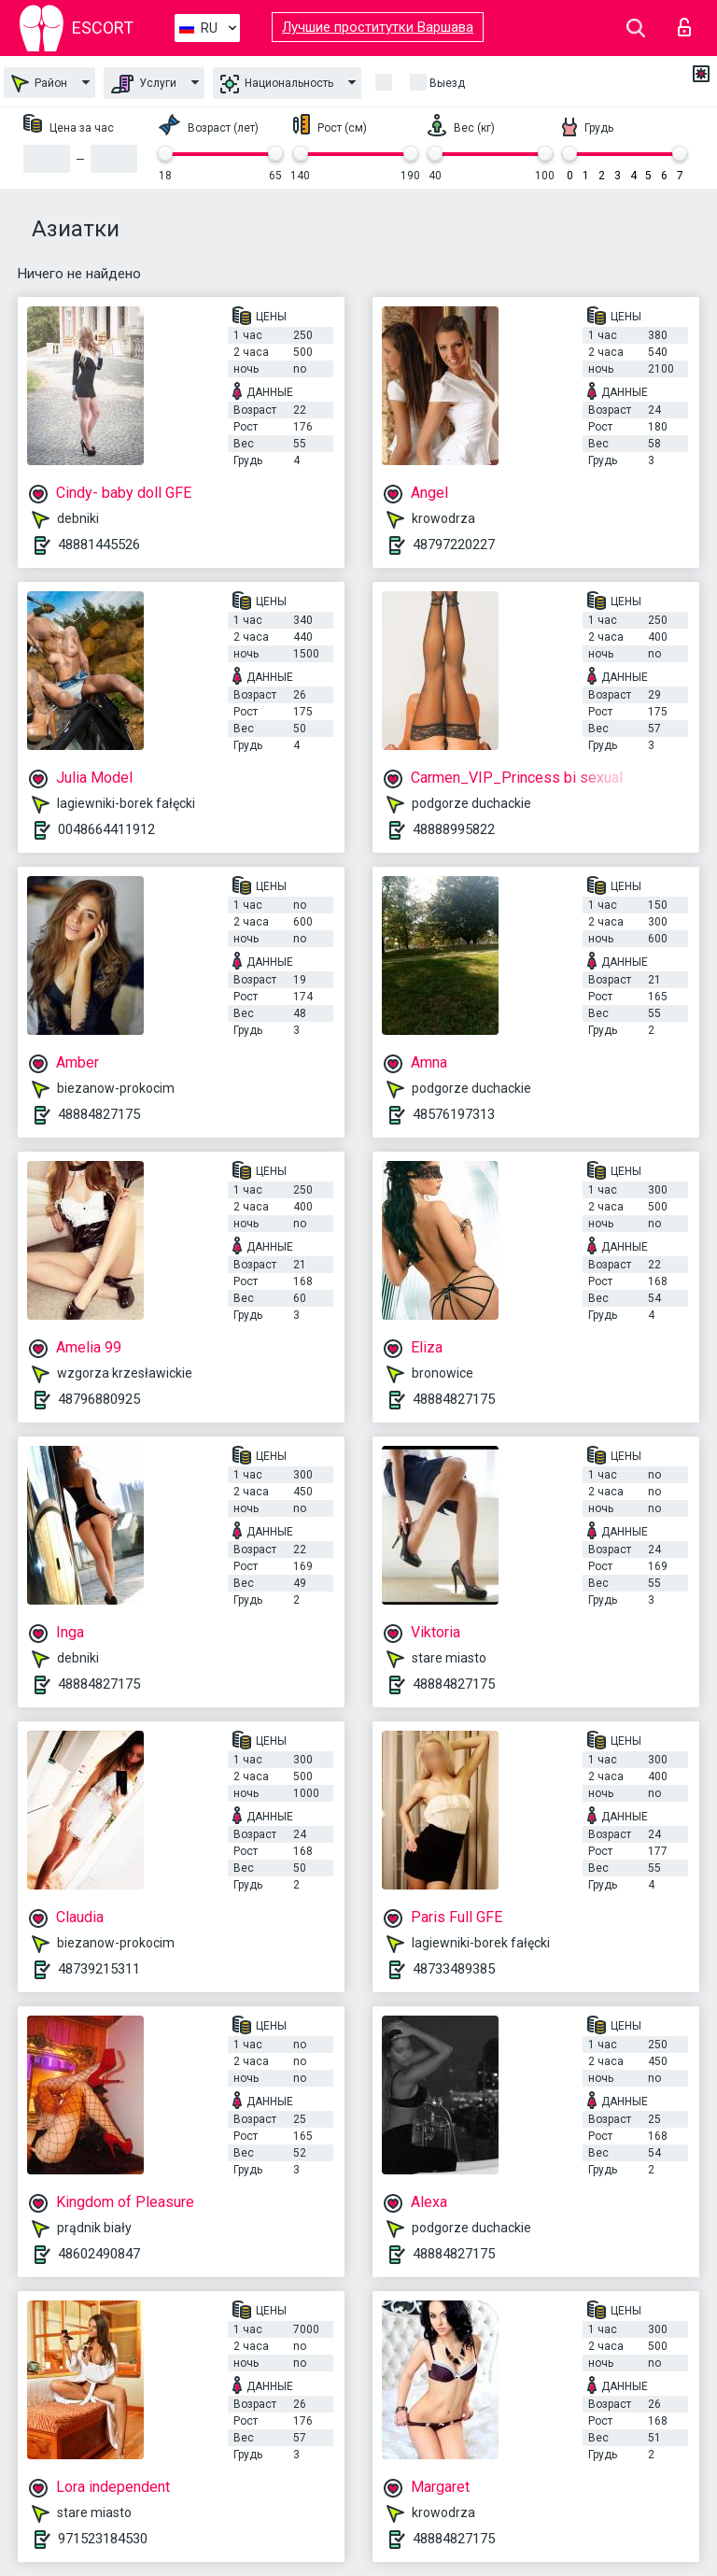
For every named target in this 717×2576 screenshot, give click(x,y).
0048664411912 (106, 829)
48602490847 (99, 2253)
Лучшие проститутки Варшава (377, 27)
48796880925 (99, 1399)
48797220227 (454, 544)
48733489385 (454, 1968)
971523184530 (103, 2538)
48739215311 (99, 1968)
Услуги (143, 84)
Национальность (276, 84)
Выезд (447, 83)
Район (39, 83)
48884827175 (99, 1114)
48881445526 (99, 544)
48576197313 (454, 1114)
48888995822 (454, 829)
